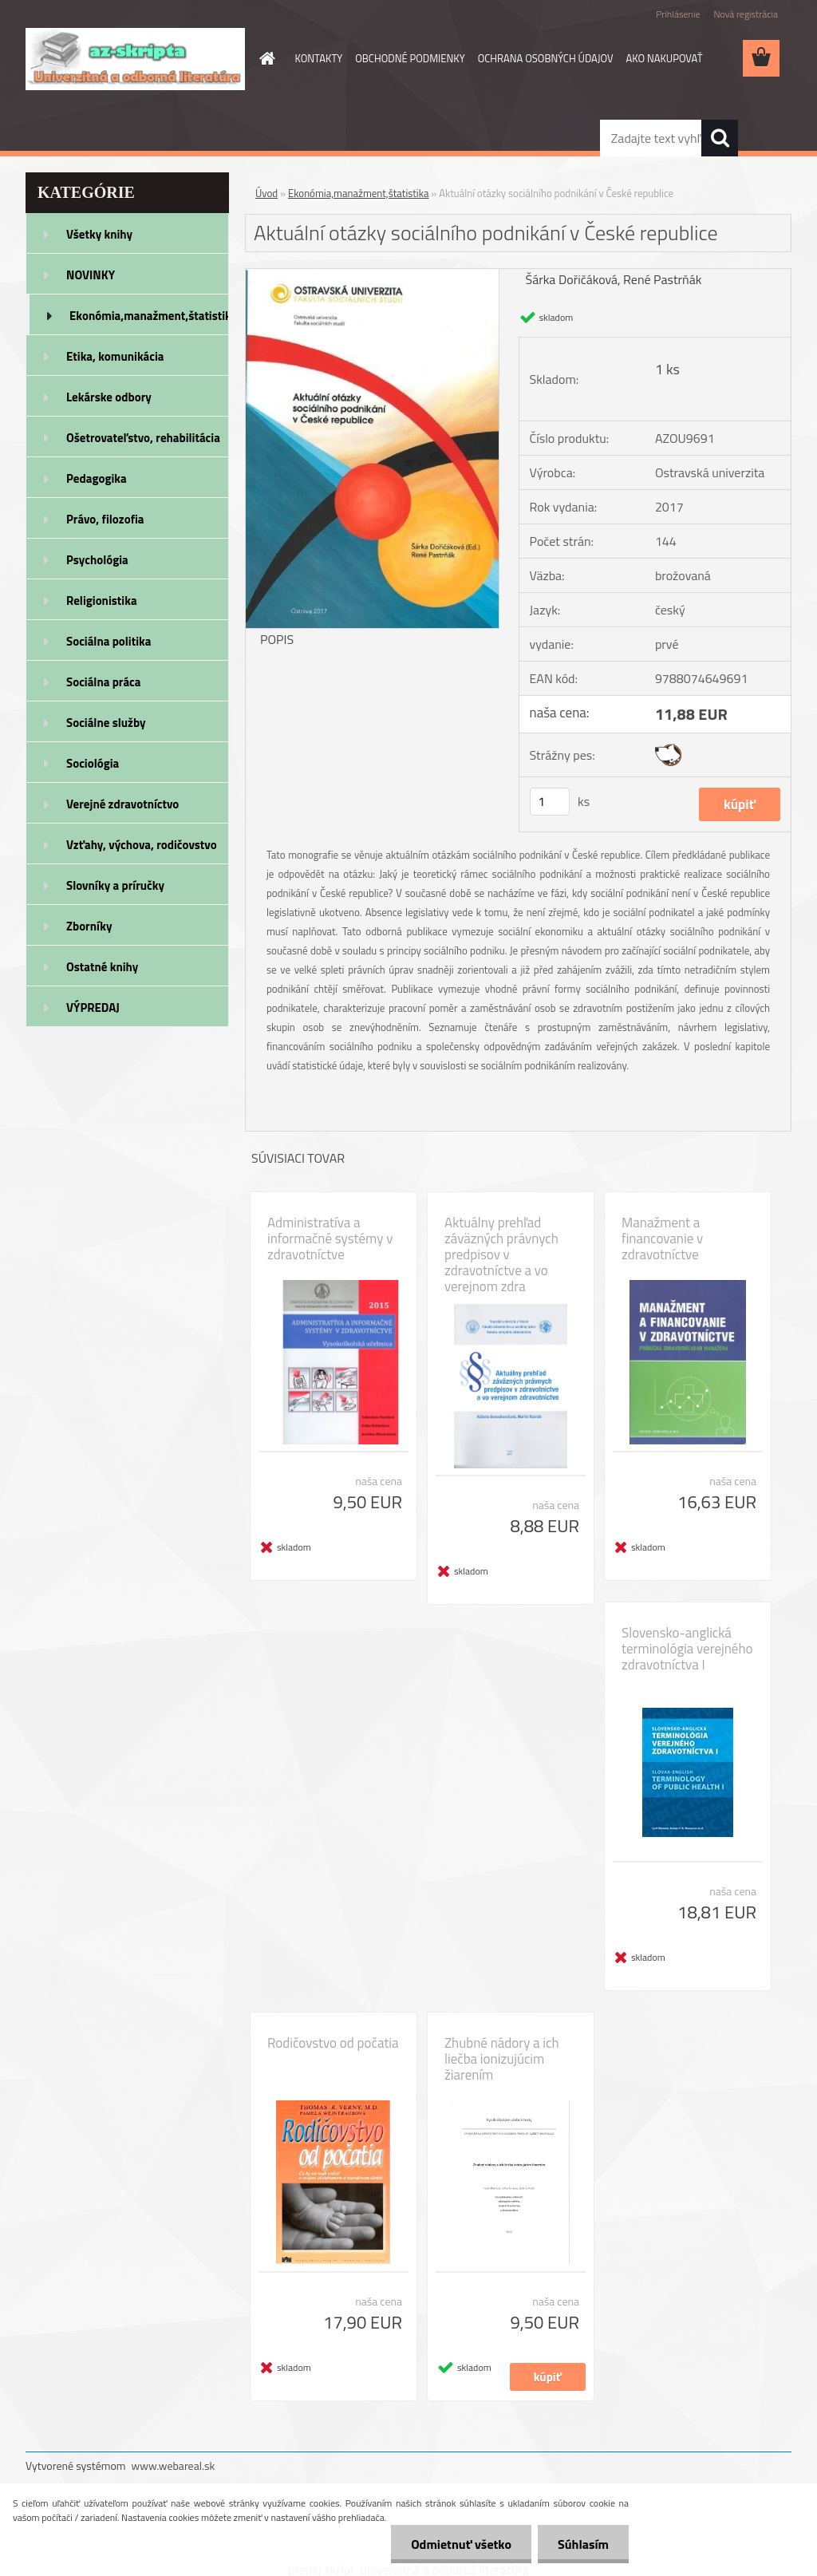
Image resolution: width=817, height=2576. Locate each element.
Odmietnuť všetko (461, 2544)
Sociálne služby (105, 722)
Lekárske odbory (109, 397)
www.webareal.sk (173, 2465)
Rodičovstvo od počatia (333, 2043)
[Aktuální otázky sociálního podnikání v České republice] (372, 275)
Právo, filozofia (105, 519)
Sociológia (92, 763)
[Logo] (135, 59)
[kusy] (550, 802)
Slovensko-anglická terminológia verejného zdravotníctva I (687, 1649)
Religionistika (101, 600)
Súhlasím (583, 2544)
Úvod (266, 193)
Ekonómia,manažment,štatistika (149, 315)
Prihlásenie (678, 14)
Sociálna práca (103, 682)
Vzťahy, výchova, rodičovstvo (141, 845)
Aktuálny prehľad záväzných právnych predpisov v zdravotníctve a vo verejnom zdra (501, 1254)
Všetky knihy (99, 234)
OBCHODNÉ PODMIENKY (409, 58)
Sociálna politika (108, 641)
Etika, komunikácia (115, 356)
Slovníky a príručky (115, 885)
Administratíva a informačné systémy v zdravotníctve (330, 1238)
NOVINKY (90, 275)
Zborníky (89, 926)
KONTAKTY (319, 58)
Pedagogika (96, 478)
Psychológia (97, 560)
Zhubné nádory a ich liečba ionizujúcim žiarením (501, 2059)
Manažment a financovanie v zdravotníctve (662, 1238)
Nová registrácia (745, 14)
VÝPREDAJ (93, 1007)
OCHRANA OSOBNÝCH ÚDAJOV (546, 58)
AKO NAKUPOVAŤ (664, 58)
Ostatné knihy (102, 967)
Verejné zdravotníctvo (122, 804)
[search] (719, 138)
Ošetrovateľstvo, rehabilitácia (143, 438)
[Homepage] (265, 58)
